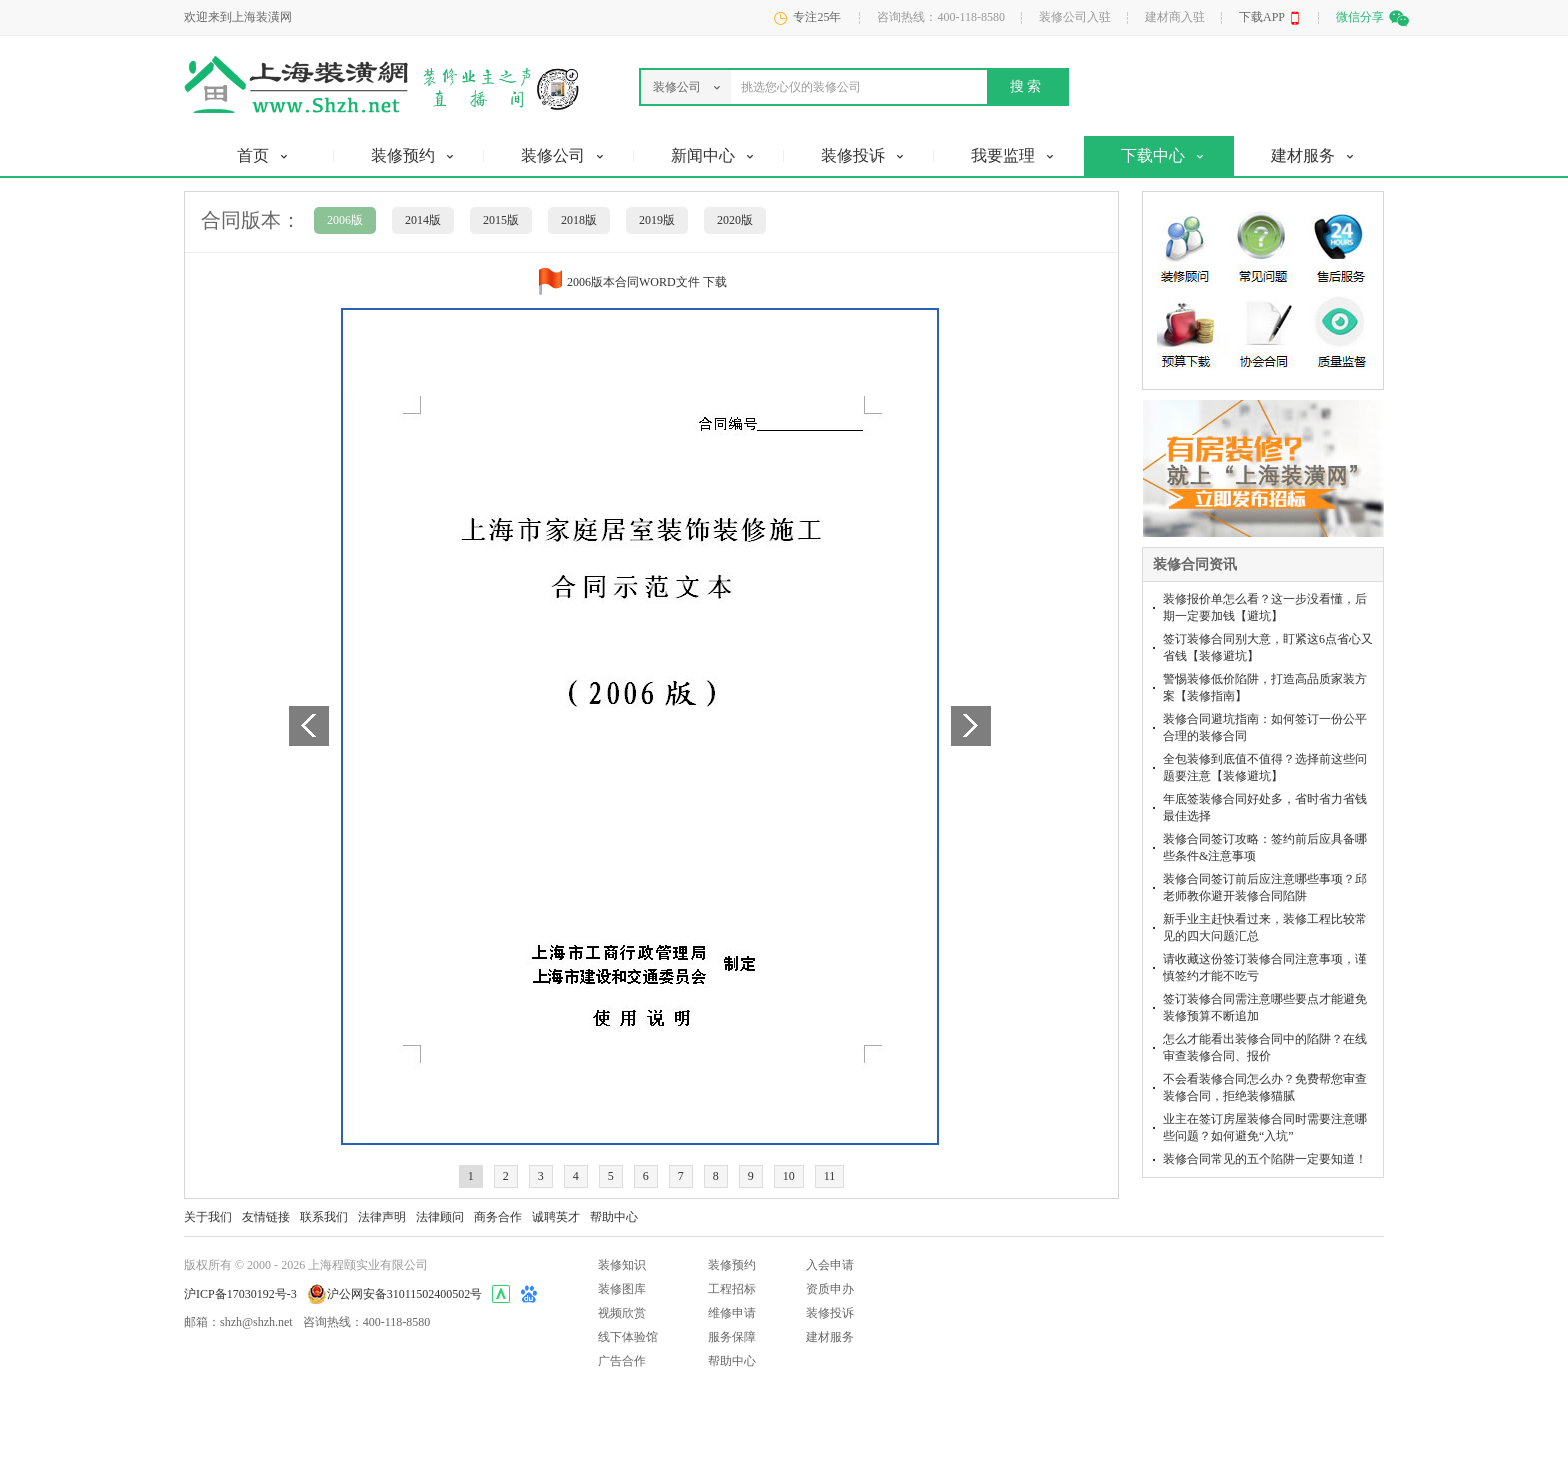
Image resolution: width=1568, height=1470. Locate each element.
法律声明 (382, 1217)
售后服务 (1344, 244)
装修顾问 (1185, 244)
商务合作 (498, 1217)
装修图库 (622, 1289)
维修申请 (732, 1313)
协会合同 (1263, 334)
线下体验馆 (628, 1337)
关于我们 (208, 1217)
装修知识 (622, 1265)
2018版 (579, 220)
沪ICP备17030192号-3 (240, 1294)
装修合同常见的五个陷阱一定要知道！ (1265, 1159)
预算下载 (1185, 334)
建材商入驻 (1175, 17)
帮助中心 (614, 1217)
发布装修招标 (1248, 488)
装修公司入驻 (1075, 17)
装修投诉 (830, 1313)
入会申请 (830, 1265)
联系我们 (324, 1217)
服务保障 (732, 1337)
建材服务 (830, 1337)
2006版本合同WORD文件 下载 (647, 282)
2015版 (501, 220)
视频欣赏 (622, 1313)
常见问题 (1263, 244)
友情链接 (266, 1217)
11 (830, 1176)
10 (789, 1176)
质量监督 (1344, 334)
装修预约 (732, 1265)
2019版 (657, 220)
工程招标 (732, 1289)
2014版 (423, 220)
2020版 (735, 220)
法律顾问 (440, 1217)
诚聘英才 (556, 1217)
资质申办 (830, 1289)
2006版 (345, 220)
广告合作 (622, 1361)
